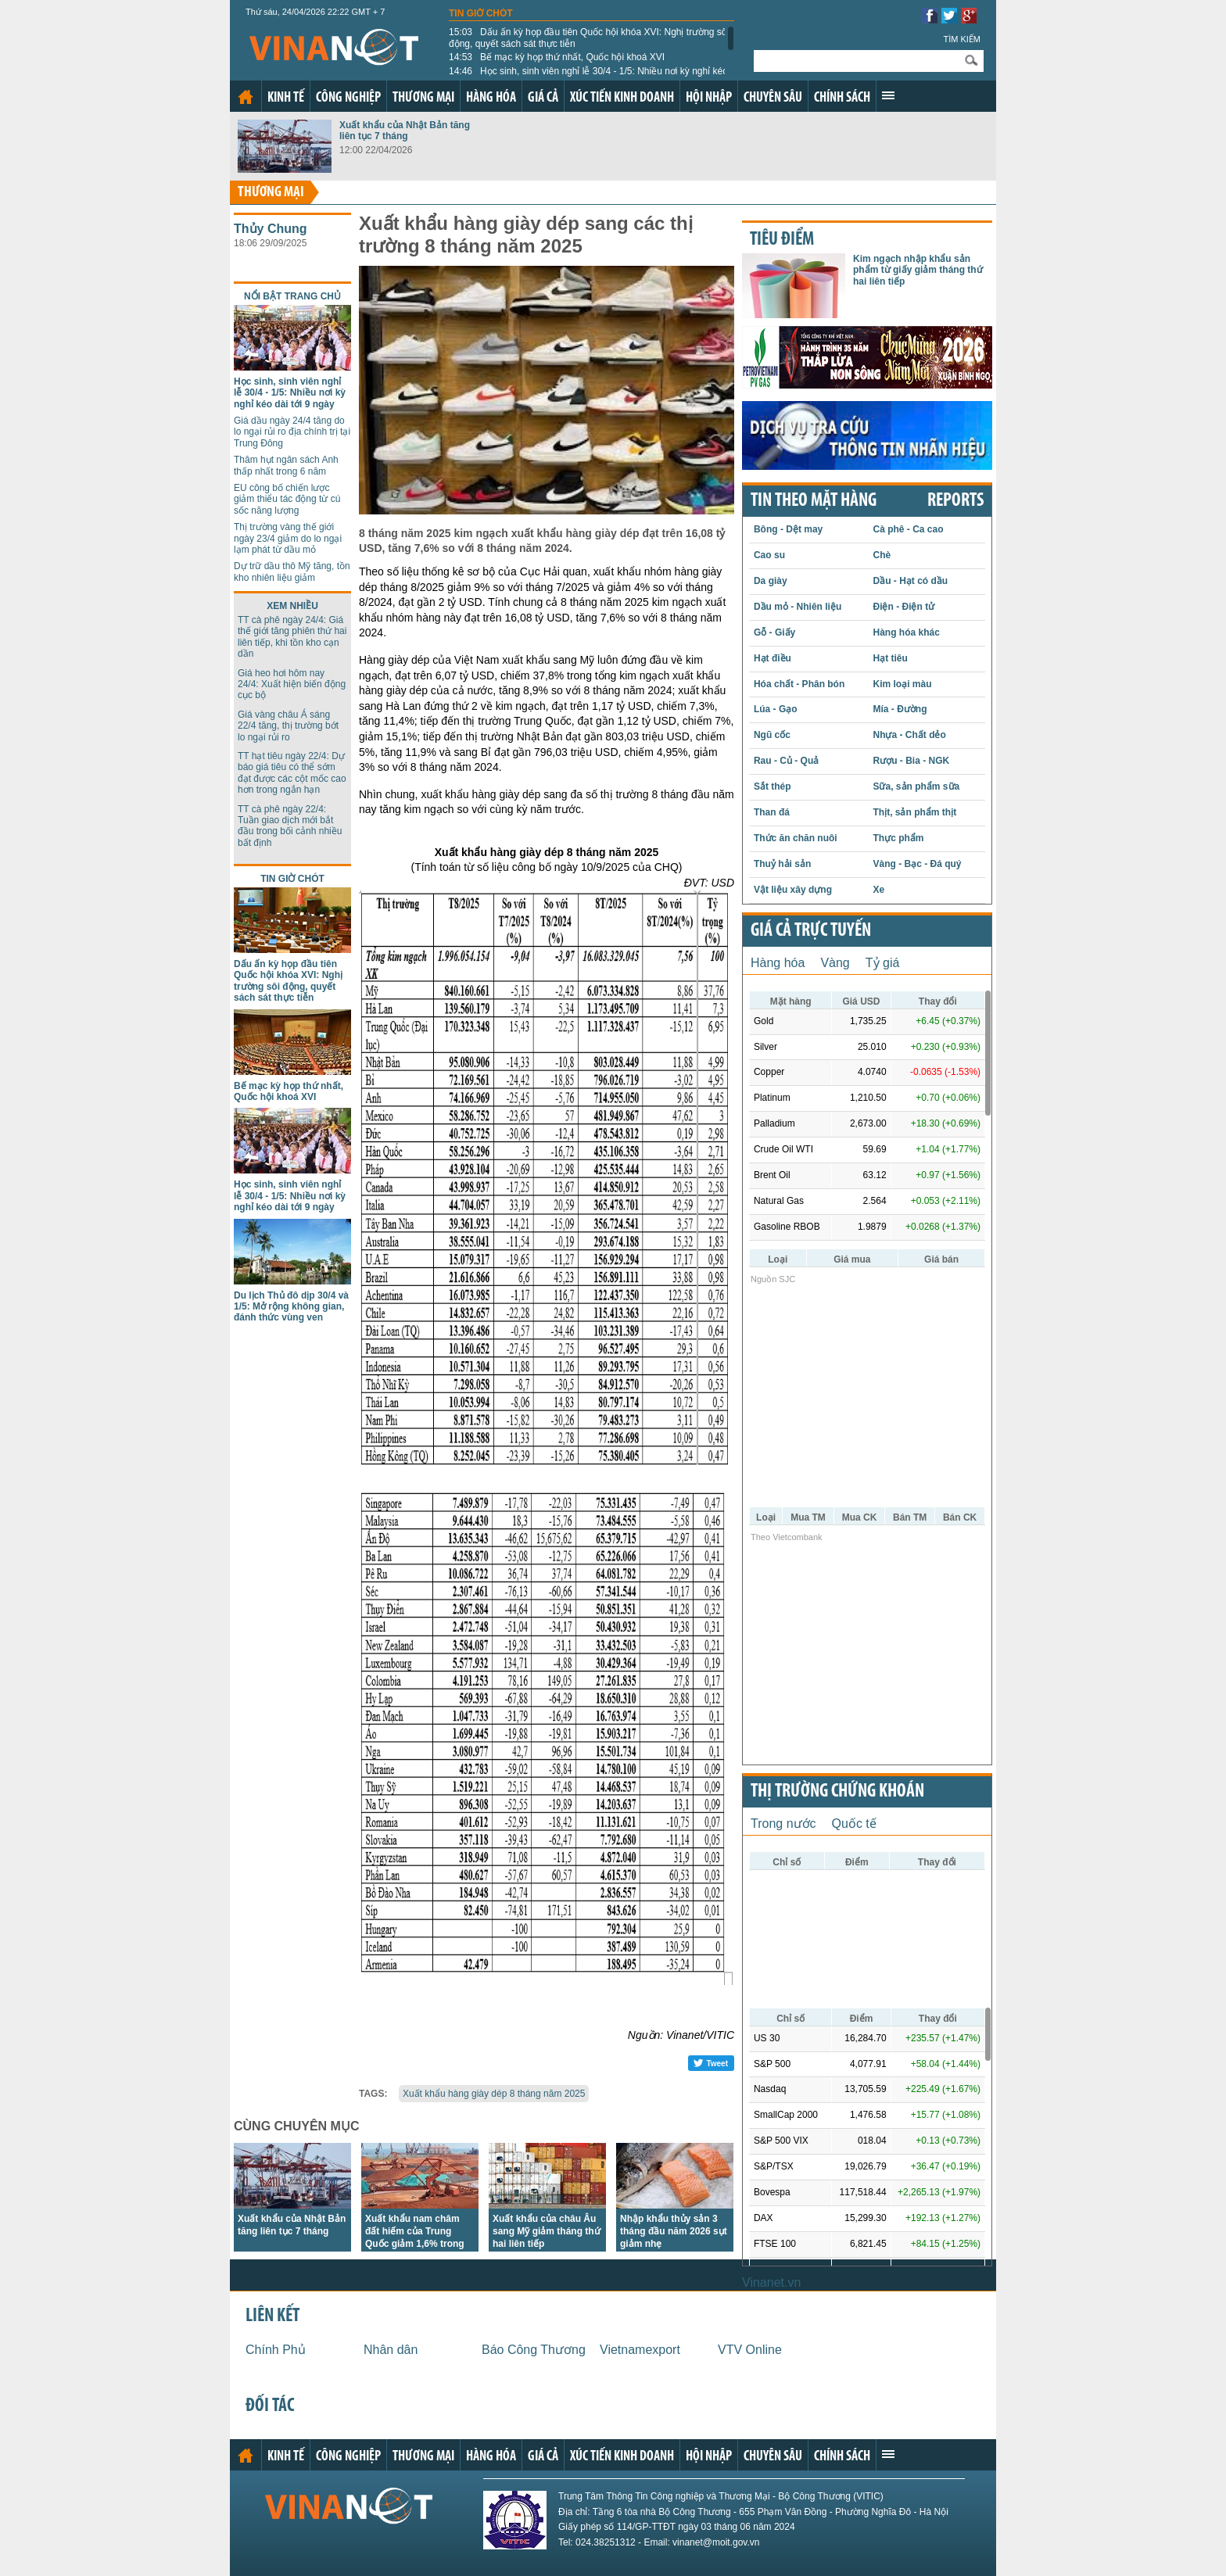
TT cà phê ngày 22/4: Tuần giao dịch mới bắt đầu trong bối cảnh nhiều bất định (290, 826)
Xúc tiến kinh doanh (622, 98)
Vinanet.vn (771, 2282)
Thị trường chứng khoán (837, 1791)
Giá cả (543, 98)
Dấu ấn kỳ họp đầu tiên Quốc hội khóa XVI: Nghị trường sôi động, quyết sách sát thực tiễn (589, 37)
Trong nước (783, 1823)
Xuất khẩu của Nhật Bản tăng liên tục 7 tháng (404, 131)
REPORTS (955, 501)
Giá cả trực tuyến (811, 931)
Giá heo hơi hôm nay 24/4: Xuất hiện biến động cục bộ (292, 684)
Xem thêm (888, 95)
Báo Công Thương (534, 2349)
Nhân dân (391, 2349)
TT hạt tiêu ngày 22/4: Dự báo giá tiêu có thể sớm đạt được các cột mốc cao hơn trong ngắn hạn (292, 773)
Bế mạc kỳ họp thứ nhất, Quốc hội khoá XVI (557, 57)
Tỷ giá (883, 962)
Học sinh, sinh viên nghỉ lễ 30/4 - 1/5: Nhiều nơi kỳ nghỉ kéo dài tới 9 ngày (588, 77)
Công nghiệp (348, 98)
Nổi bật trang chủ (292, 296)
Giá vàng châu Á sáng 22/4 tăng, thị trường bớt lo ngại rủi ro (288, 726)
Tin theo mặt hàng (813, 501)
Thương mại (423, 98)
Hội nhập (709, 98)
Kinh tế (285, 98)
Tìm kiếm (961, 39)
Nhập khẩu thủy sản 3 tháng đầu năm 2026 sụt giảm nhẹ (673, 2231)
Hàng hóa (491, 98)
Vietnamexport (640, 2349)
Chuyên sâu (773, 98)
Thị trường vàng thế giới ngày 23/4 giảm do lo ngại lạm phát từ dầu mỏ (288, 538)
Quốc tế (854, 1823)
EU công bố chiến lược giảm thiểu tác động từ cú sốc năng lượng (287, 499)
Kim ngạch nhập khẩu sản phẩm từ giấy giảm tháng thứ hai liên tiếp (918, 270)
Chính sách (842, 98)
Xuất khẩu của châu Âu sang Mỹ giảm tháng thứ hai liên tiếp (546, 2231)
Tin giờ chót (481, 13)
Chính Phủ (276, 2349)
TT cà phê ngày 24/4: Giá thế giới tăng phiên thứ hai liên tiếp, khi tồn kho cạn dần (292, 636)
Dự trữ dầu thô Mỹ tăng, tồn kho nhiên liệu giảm (292, 571)
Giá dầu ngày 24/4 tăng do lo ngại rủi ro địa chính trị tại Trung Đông (292, 432)
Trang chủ (245, 97)
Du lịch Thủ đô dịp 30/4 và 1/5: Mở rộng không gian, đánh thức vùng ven (291, 1307)
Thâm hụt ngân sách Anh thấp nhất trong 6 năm (286, 465)
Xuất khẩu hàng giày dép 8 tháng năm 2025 (494, 2093)
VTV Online (750, 2349)
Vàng (834, 962)
